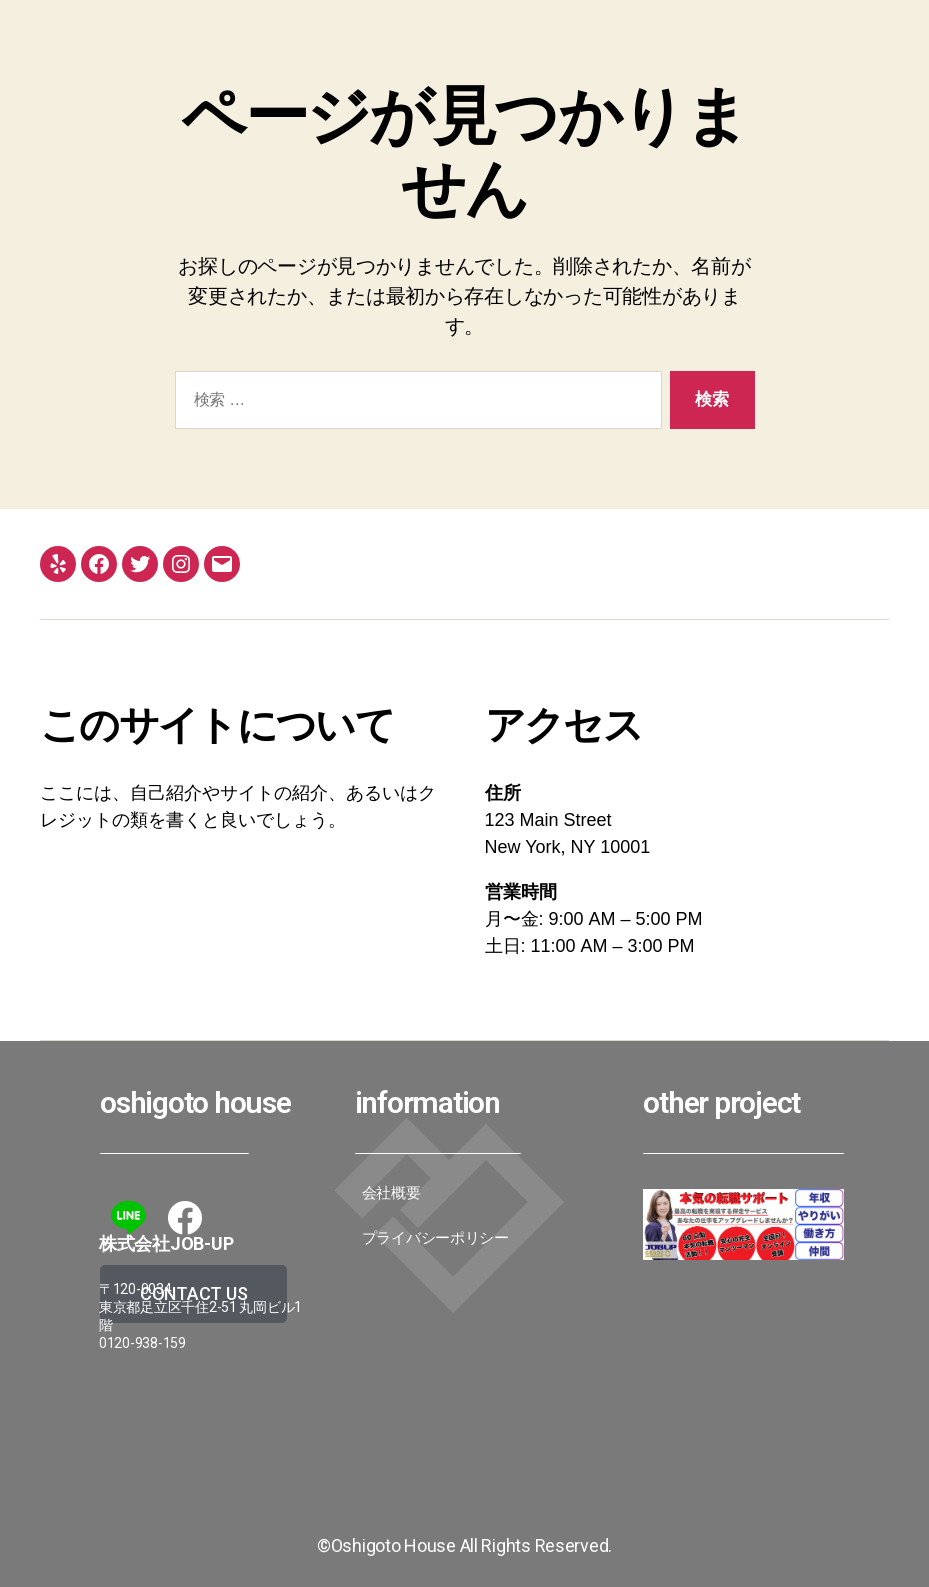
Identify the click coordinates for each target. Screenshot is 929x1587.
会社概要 (391, 1193)
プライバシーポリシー (435, 1238)
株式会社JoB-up (166, 1243)
